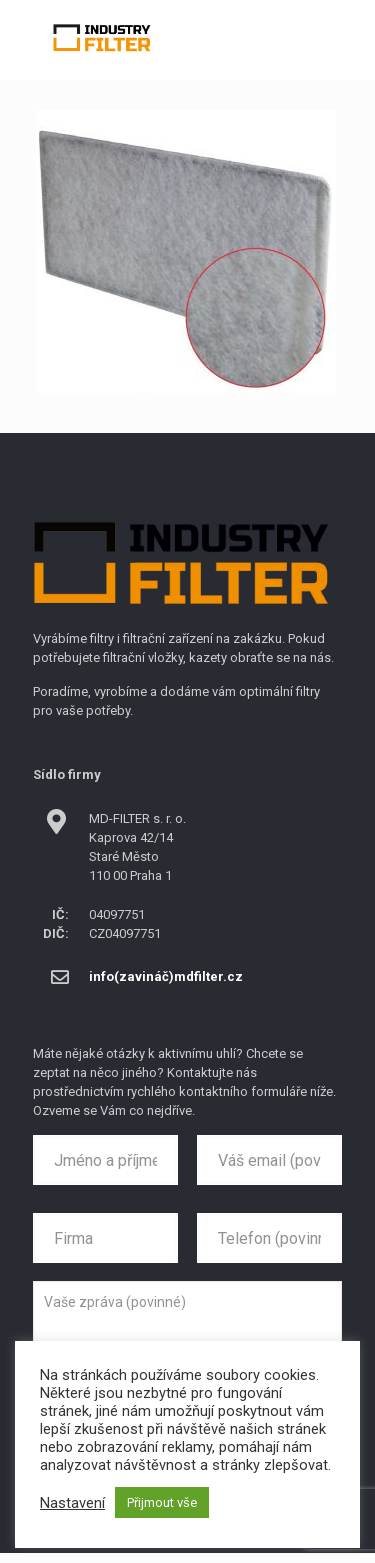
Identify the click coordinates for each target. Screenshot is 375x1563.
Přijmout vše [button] (162, 1502)
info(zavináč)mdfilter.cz (166, 976)
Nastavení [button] (72, 1503)
